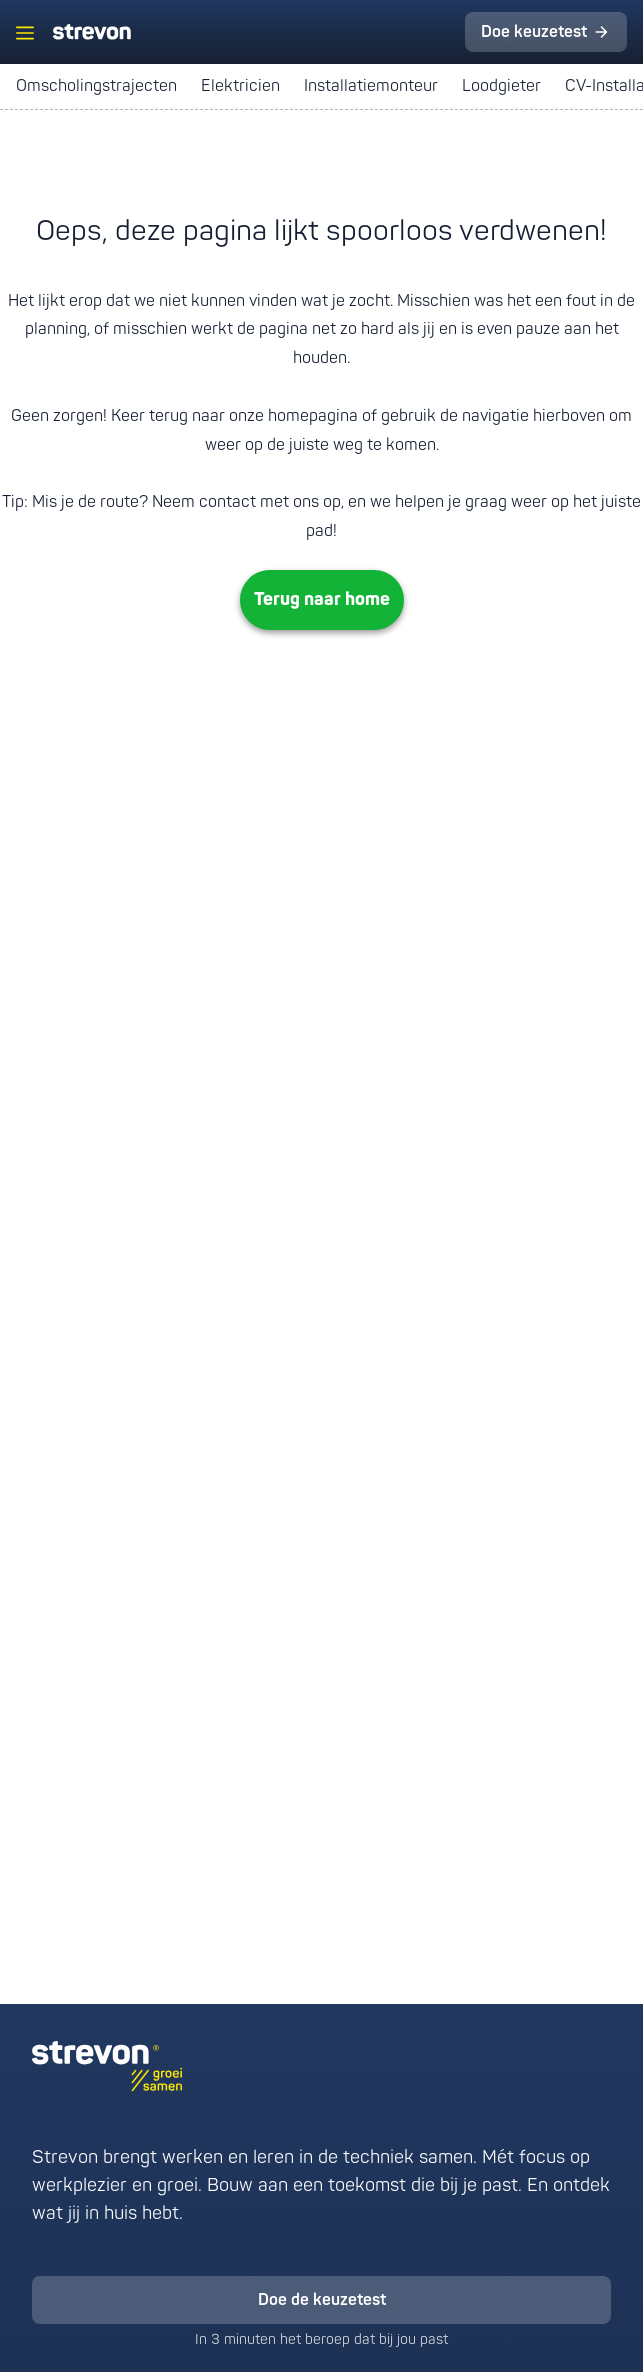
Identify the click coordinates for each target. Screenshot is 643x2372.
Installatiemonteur (371, 86)
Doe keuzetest (534, 32)
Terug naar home (322, 599)
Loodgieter (501, 86)
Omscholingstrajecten (96, 86)
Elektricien (240, 86)
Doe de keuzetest (322, 2300)
